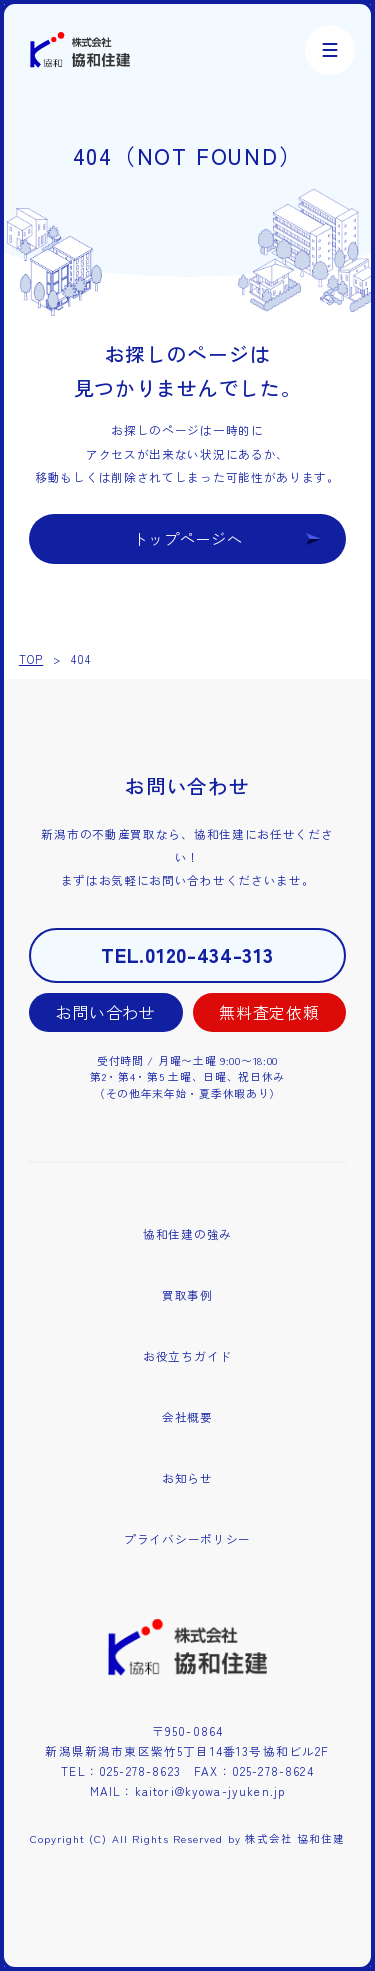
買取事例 (187, 1295)
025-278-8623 (140, 1771)
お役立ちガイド (187, 1356)
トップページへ (188, 538)
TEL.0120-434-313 (187, 954)
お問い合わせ (106, 1012)
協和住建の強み (187, 1234)
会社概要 (187, 1417)
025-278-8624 (273, 1771)
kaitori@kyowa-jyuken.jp (210, 1791)
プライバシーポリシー (187, 1539)
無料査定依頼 (269, 1012)
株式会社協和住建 (80, 50)
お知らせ (187, 1478)
